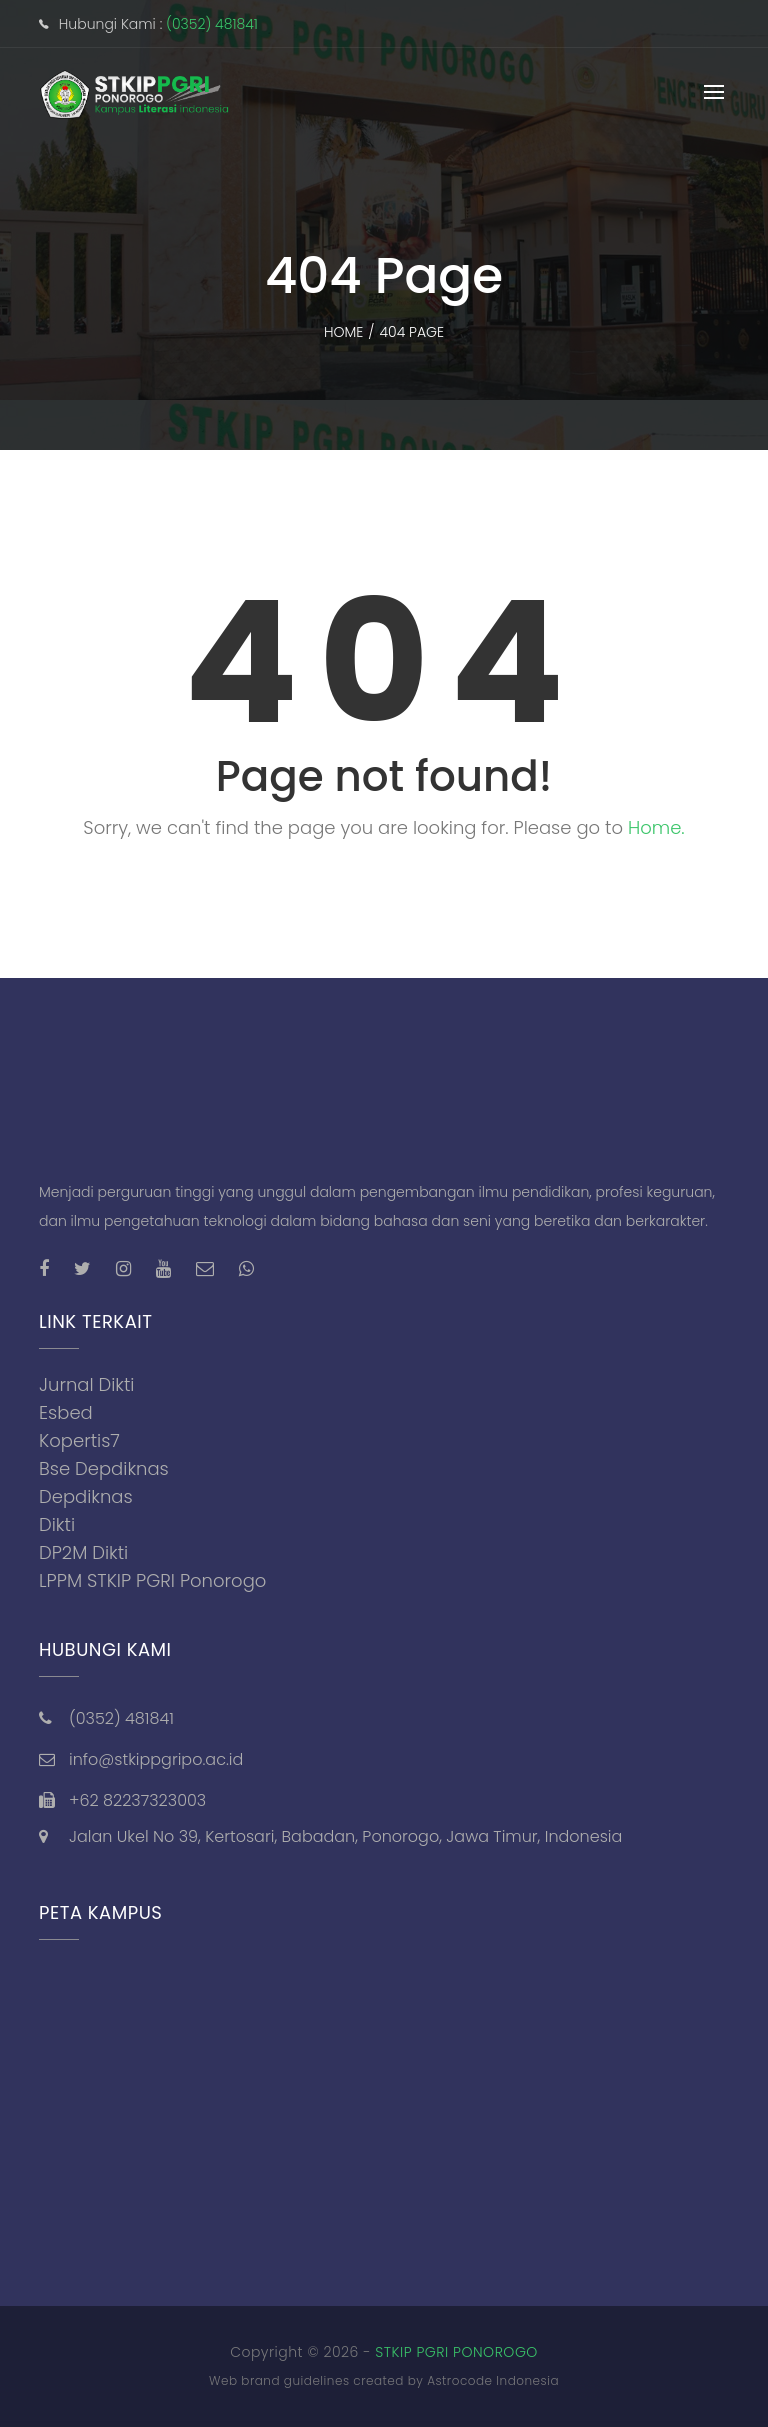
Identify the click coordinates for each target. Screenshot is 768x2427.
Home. (656, 827)
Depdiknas (86, 1496)
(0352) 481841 (212, 24)
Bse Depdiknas (104, 1468)
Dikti (57, 1524)
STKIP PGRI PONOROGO (456, 2352)
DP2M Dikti (83, 1552)
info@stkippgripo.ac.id (156, 1759)
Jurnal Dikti (87, 1384)
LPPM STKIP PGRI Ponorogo (152, 1580)
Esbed (66, 1412)
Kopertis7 (79, 1440)
